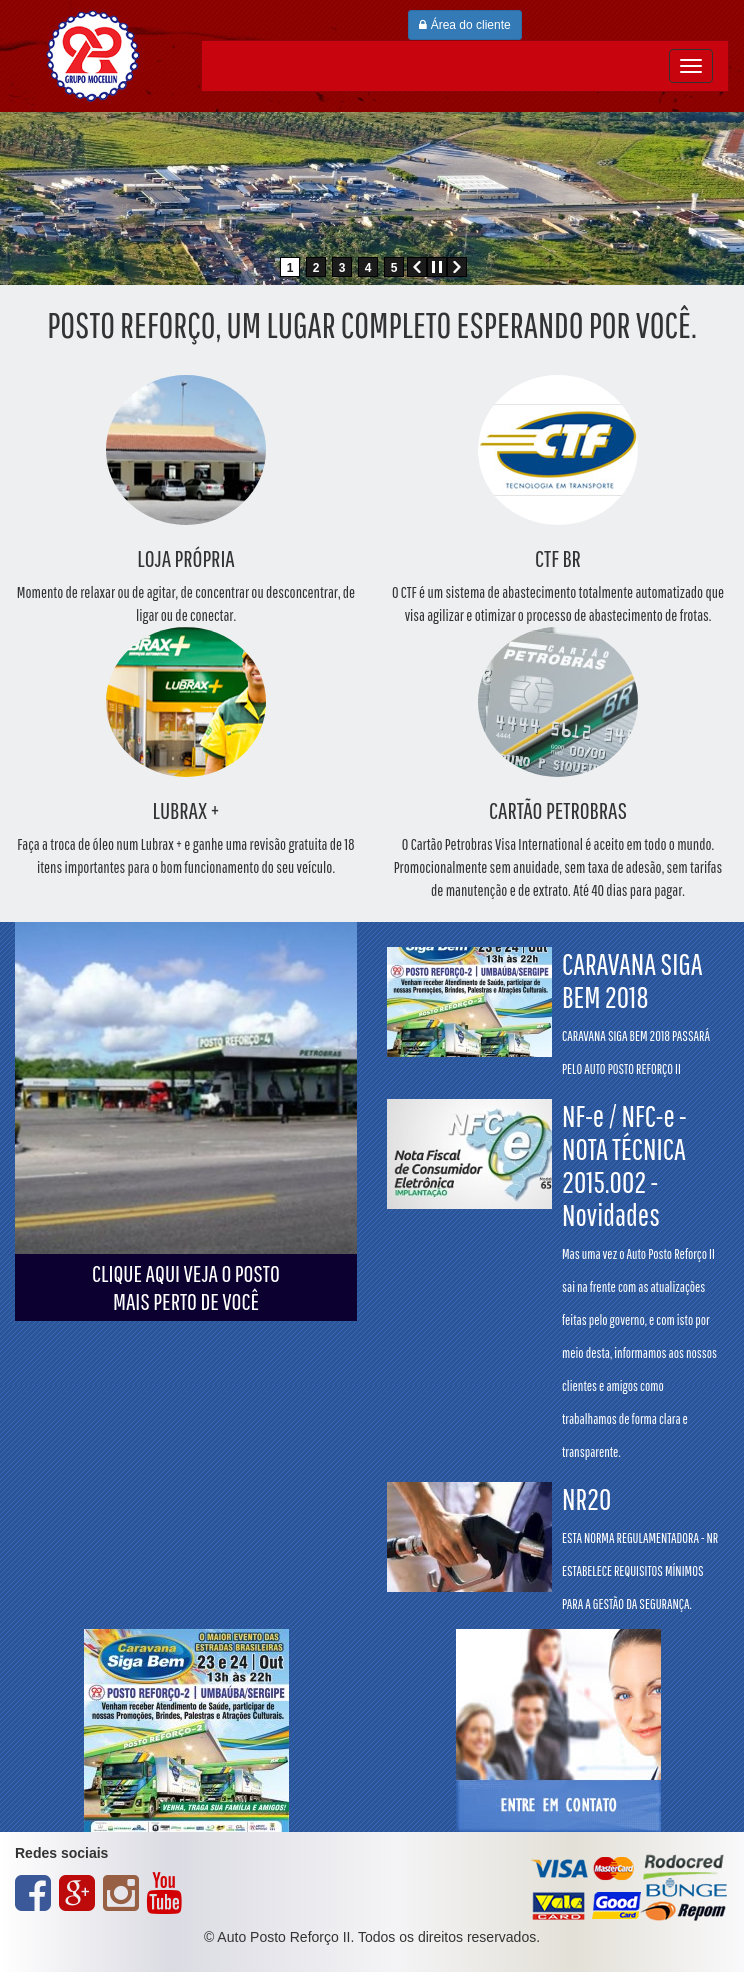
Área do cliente (464, 25)
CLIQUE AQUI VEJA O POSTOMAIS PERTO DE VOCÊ (186, 1287)
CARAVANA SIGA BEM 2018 (636, 1012)
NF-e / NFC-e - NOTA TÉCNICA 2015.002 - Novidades (639, 1279)
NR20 (640, 1547)
